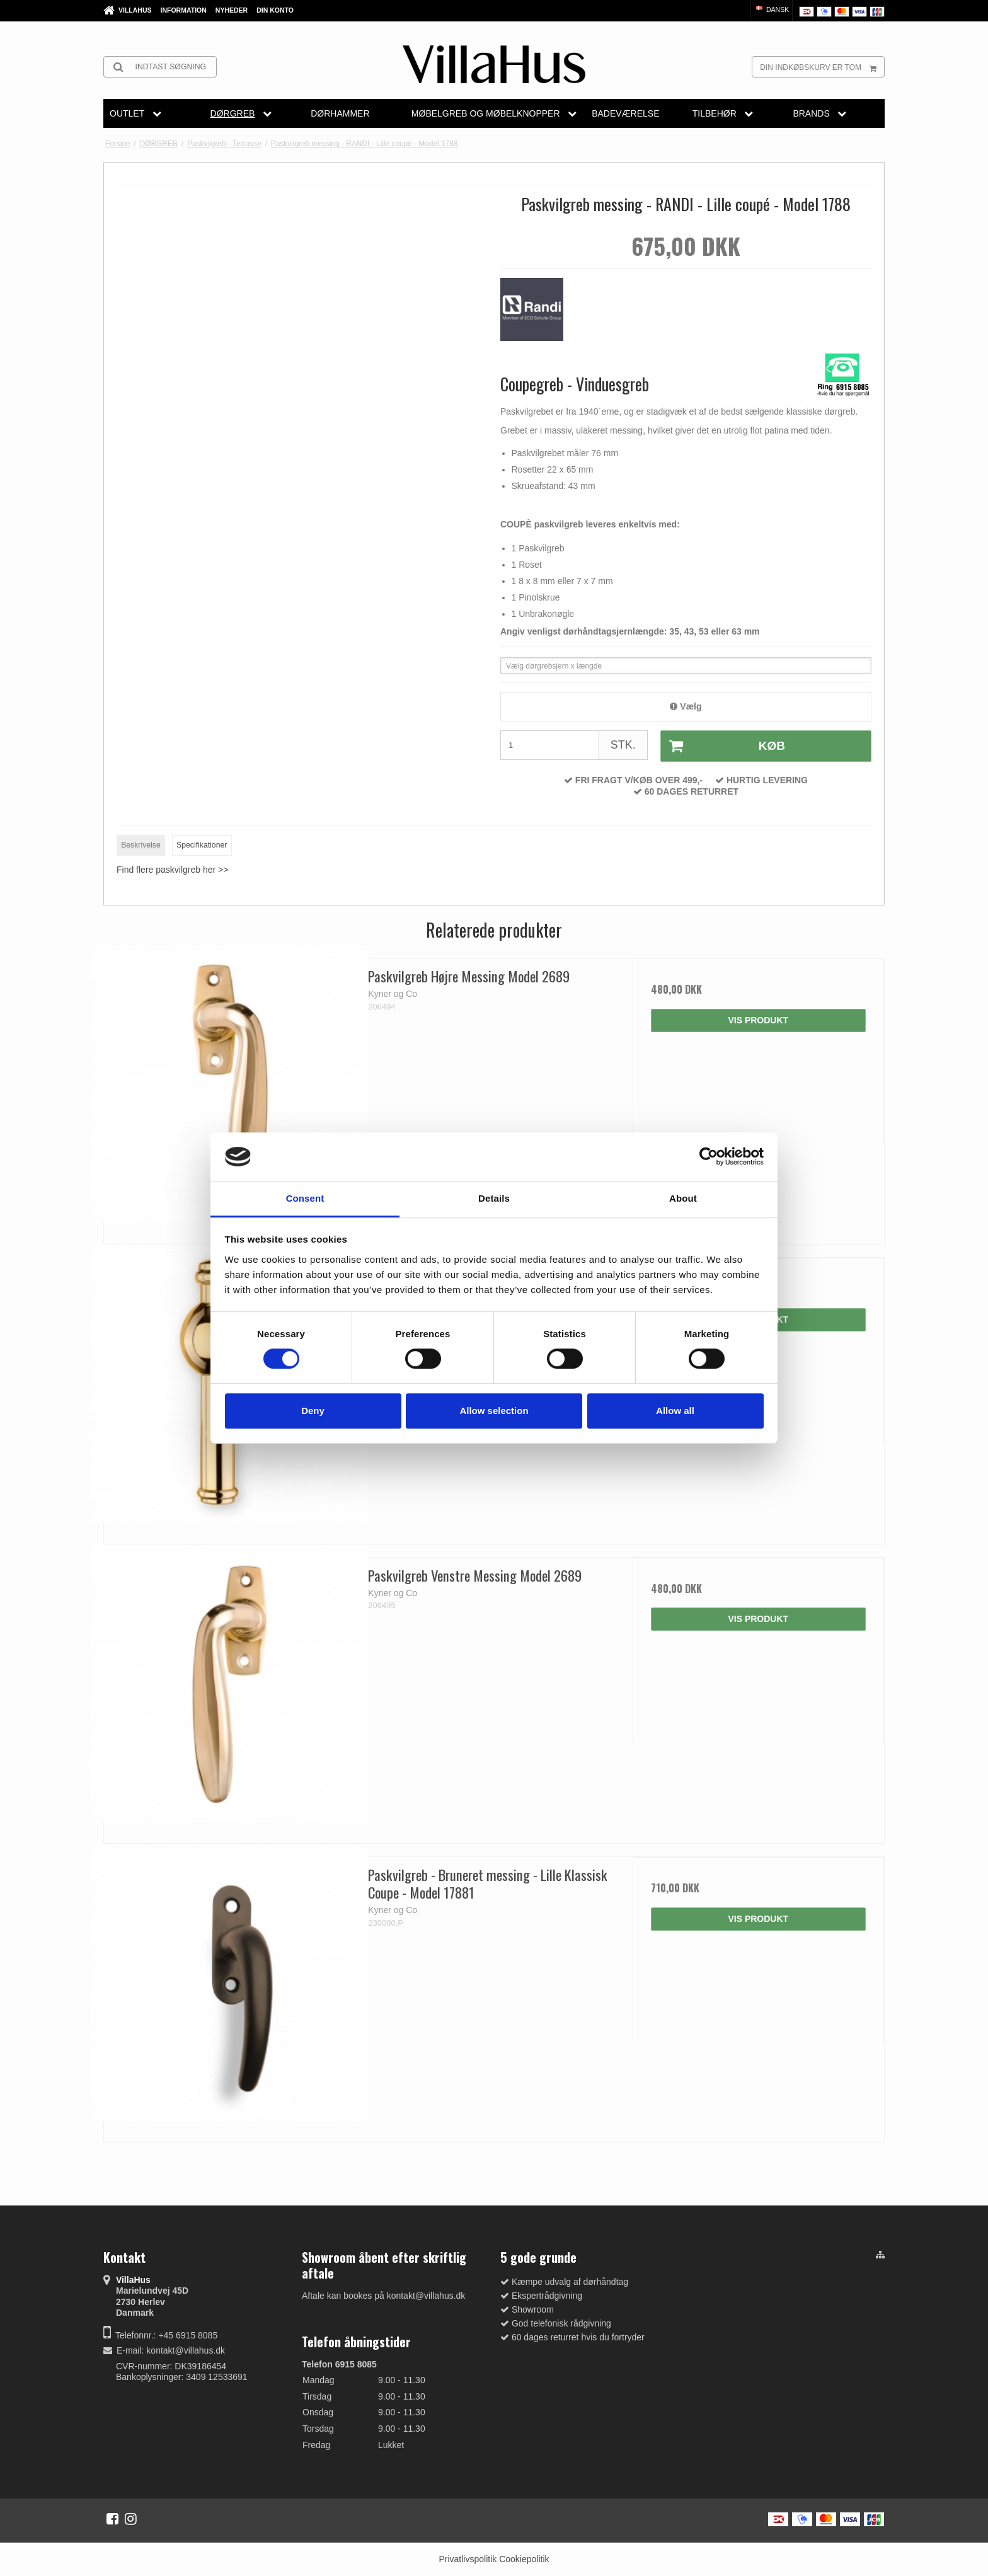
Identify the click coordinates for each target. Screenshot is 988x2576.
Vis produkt (758, 1020)
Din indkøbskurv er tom (822, 67)
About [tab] (683, 1198)
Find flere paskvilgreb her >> (172, 870)
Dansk (771, 9)
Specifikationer (201, 845)
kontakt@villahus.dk (185, 2350)
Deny (313, 1410)
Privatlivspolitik (468, 2559)
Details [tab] (494, 1198)
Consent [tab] (305, 1198)
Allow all (675, 1410)
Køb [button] (723, 746)
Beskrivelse (141, 845)
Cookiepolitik (524, 2559)
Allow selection (493, 1410)
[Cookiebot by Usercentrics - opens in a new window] (708, 1156)
